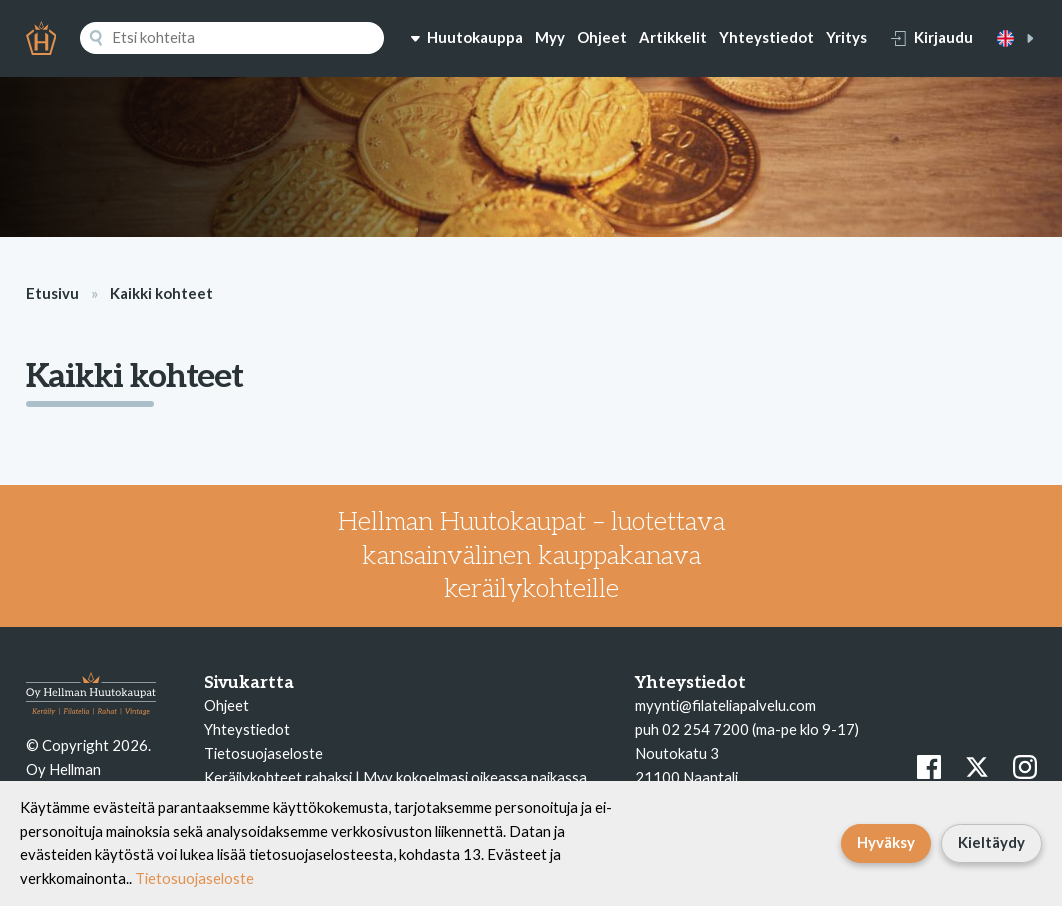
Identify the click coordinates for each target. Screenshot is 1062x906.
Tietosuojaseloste (263, 753)
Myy (550, 37)
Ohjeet (602, 37)
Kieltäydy (991, 842)
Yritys (846, 37)
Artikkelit (673, 37)
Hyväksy (886, 842)
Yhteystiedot (766, 37)
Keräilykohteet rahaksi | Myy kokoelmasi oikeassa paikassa (395, 777)
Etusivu (52, 293)
